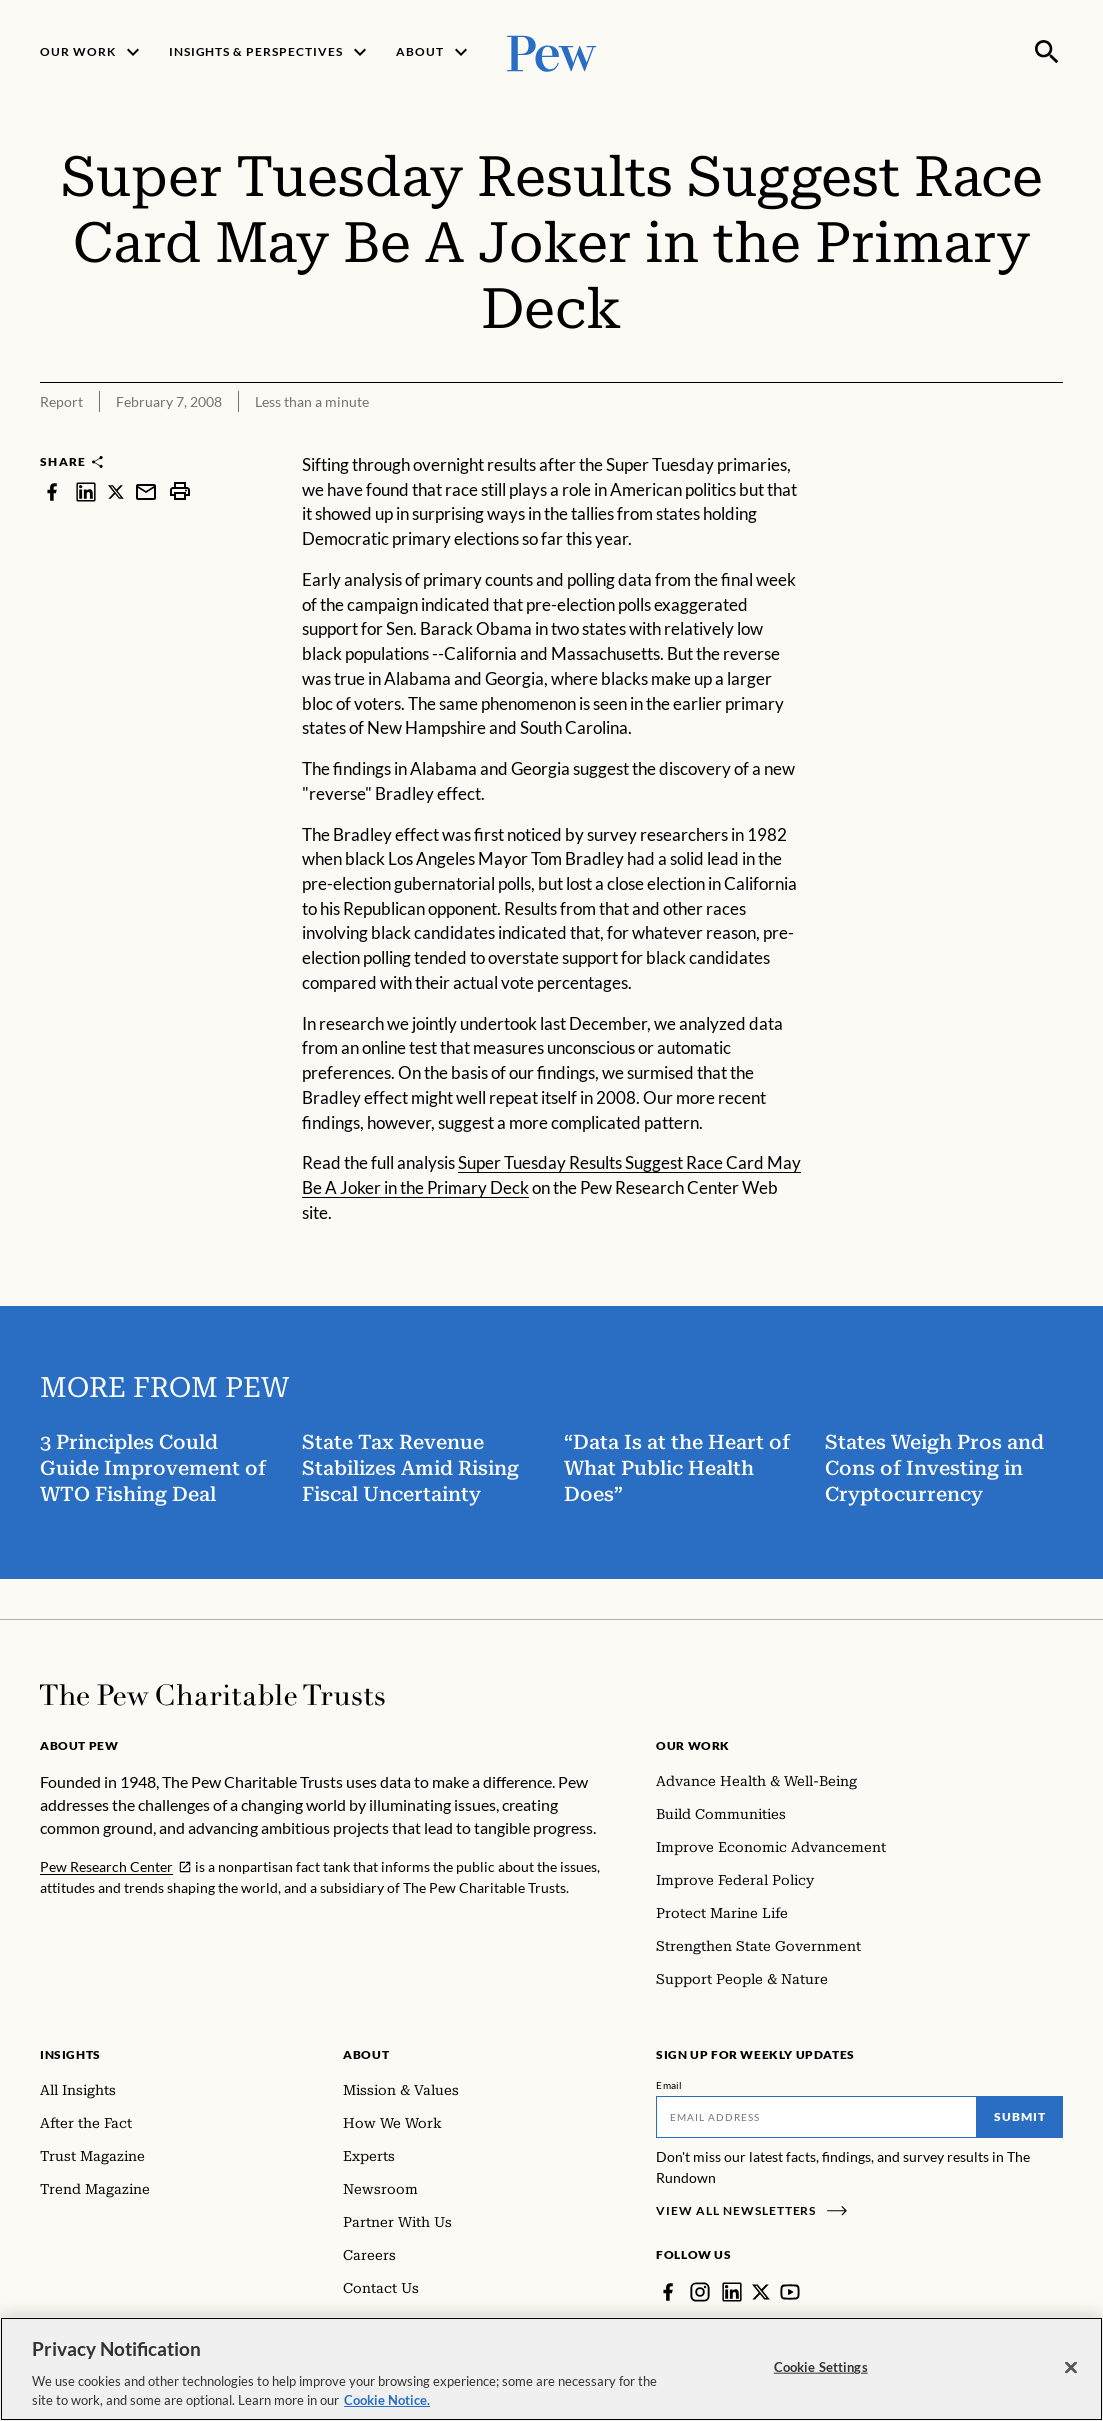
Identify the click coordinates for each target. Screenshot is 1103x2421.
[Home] (212, 1695)
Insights (70, 2054)
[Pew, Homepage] (552, 51)
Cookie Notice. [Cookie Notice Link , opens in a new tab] (387, 2409)
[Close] (1071, 2376)
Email (669, 2085)
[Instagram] (700, 2292)
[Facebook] (668, 2292)
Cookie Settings (821, 2375)
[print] (180, 491)
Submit (1020, 2116)
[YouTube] (790, 2292)
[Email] (816, 2117)
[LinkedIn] (732, 2292)
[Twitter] (761, 2292)
